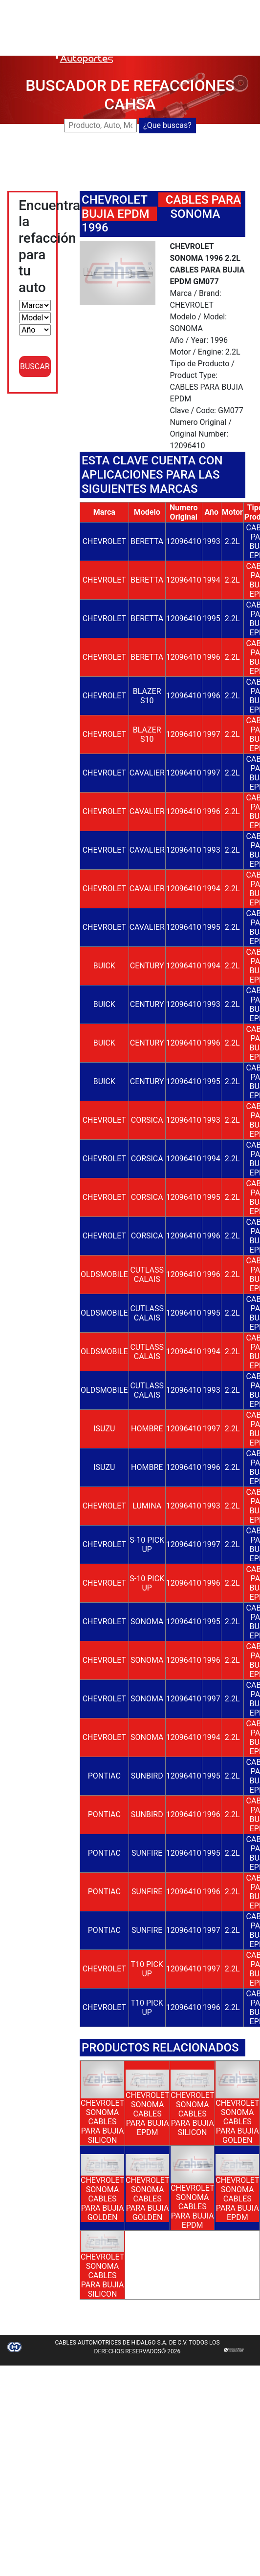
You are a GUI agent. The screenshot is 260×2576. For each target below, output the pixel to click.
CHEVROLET (115, 200)
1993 (211, 541)
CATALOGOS (226, 29)
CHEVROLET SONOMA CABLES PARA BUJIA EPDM (147, 2114)
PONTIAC (104, 1775)
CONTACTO (158, 40)
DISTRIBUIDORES (168, 29)
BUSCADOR (190, 5)
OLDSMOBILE (104, 1274)
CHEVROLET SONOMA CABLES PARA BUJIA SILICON (102, 2121)
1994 (211, 580)
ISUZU (104, 1428)
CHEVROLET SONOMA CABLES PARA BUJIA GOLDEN (237, 2121)
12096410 (183, 541)
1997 (211, 734)
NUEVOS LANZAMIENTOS (183, 17)
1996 (211, 657)
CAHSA (150, 5)
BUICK (104, 965)
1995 (211, 618)
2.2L (232, 541)
